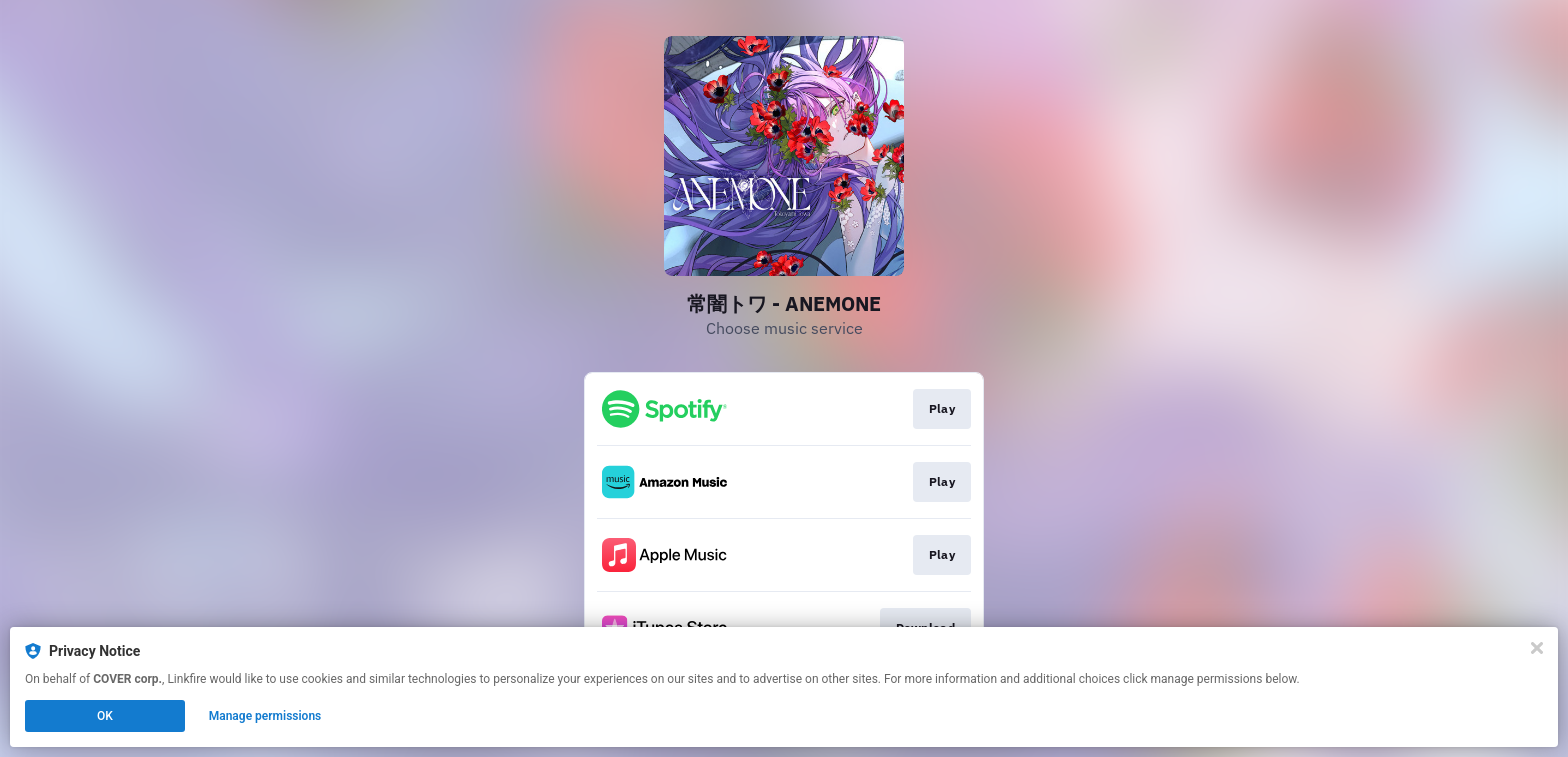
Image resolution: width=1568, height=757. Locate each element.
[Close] (1537, 648)
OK (105, 716)
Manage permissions (265, 716)
